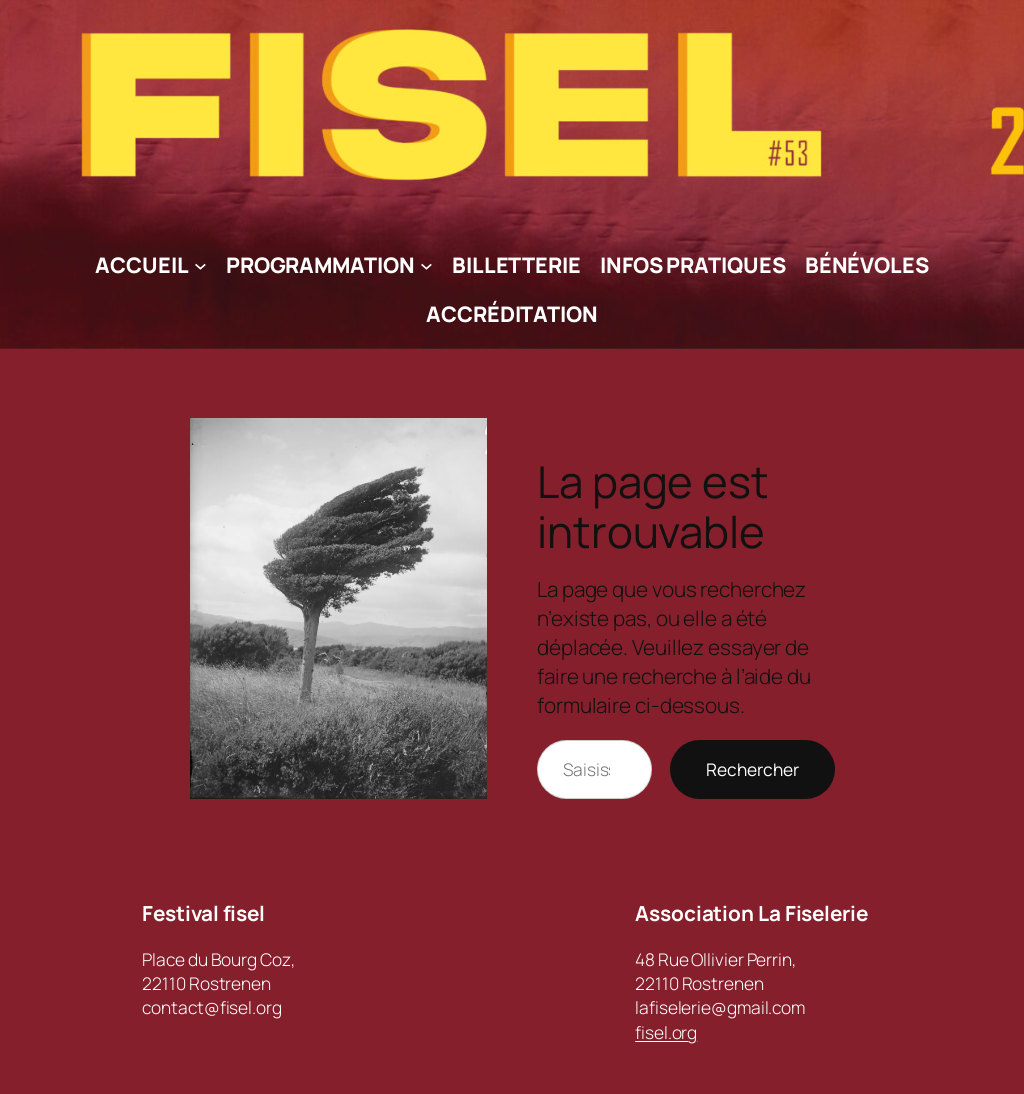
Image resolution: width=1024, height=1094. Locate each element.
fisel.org (666, 1032)
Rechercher (752, 769)
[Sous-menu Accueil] (200, 265)
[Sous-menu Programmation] (426, 265)
